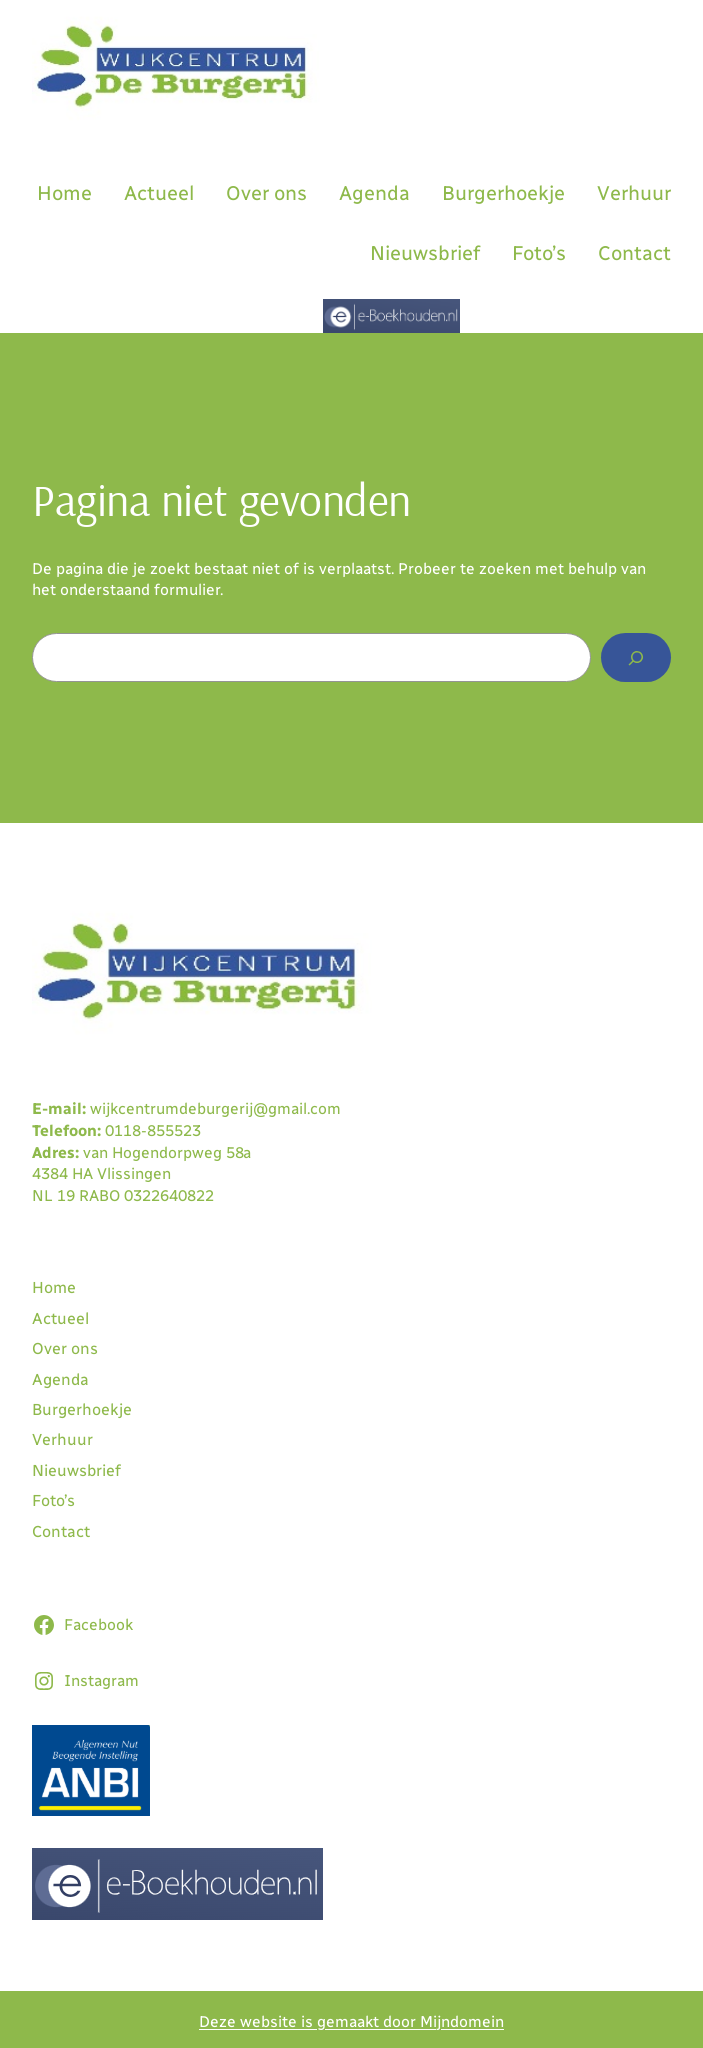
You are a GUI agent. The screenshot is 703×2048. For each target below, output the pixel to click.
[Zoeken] (636, 657)
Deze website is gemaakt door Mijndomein (351, 2021)
